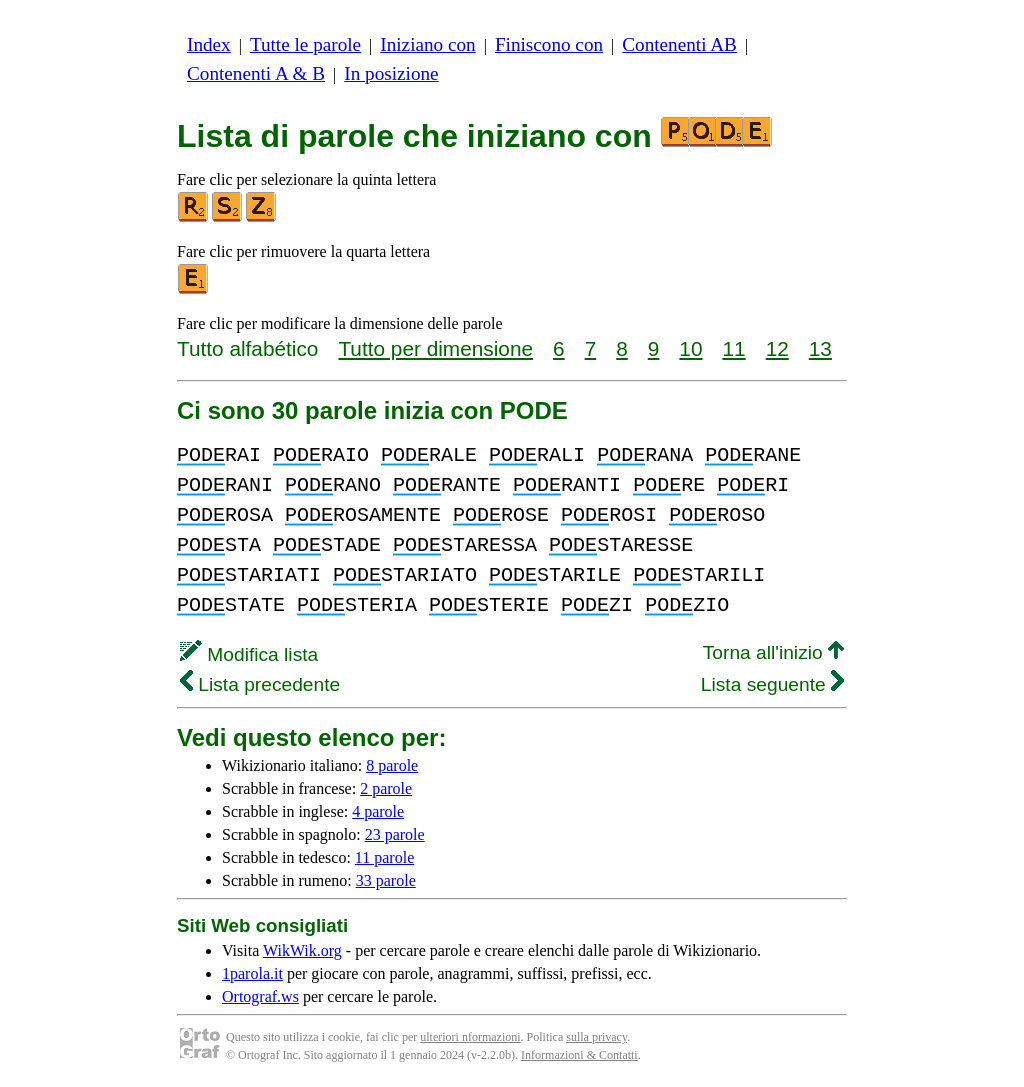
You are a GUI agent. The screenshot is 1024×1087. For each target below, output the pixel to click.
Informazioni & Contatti (579, 1055)
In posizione (391, 73)
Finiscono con (549, 44)
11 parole (384, 857)
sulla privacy (596, 1037)
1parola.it (252, 973)
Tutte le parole (305, 44)
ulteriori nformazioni (470, 1037)
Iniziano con (427, 44)
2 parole (386, 788)
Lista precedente (260, 684)
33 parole (386, 880)
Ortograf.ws (260, 996)
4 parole (378, 811)
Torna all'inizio (773, 652)
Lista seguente (772, 684)
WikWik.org (302, 950)
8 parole (392, 765)
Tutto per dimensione (435, 348)
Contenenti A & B (256, 73)
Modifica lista (249, 654)
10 (690, 348)
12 (777, 348)
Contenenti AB (679, 44)
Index (209, 44)
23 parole (395, 834)
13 (820, 348)
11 (734, 348)
